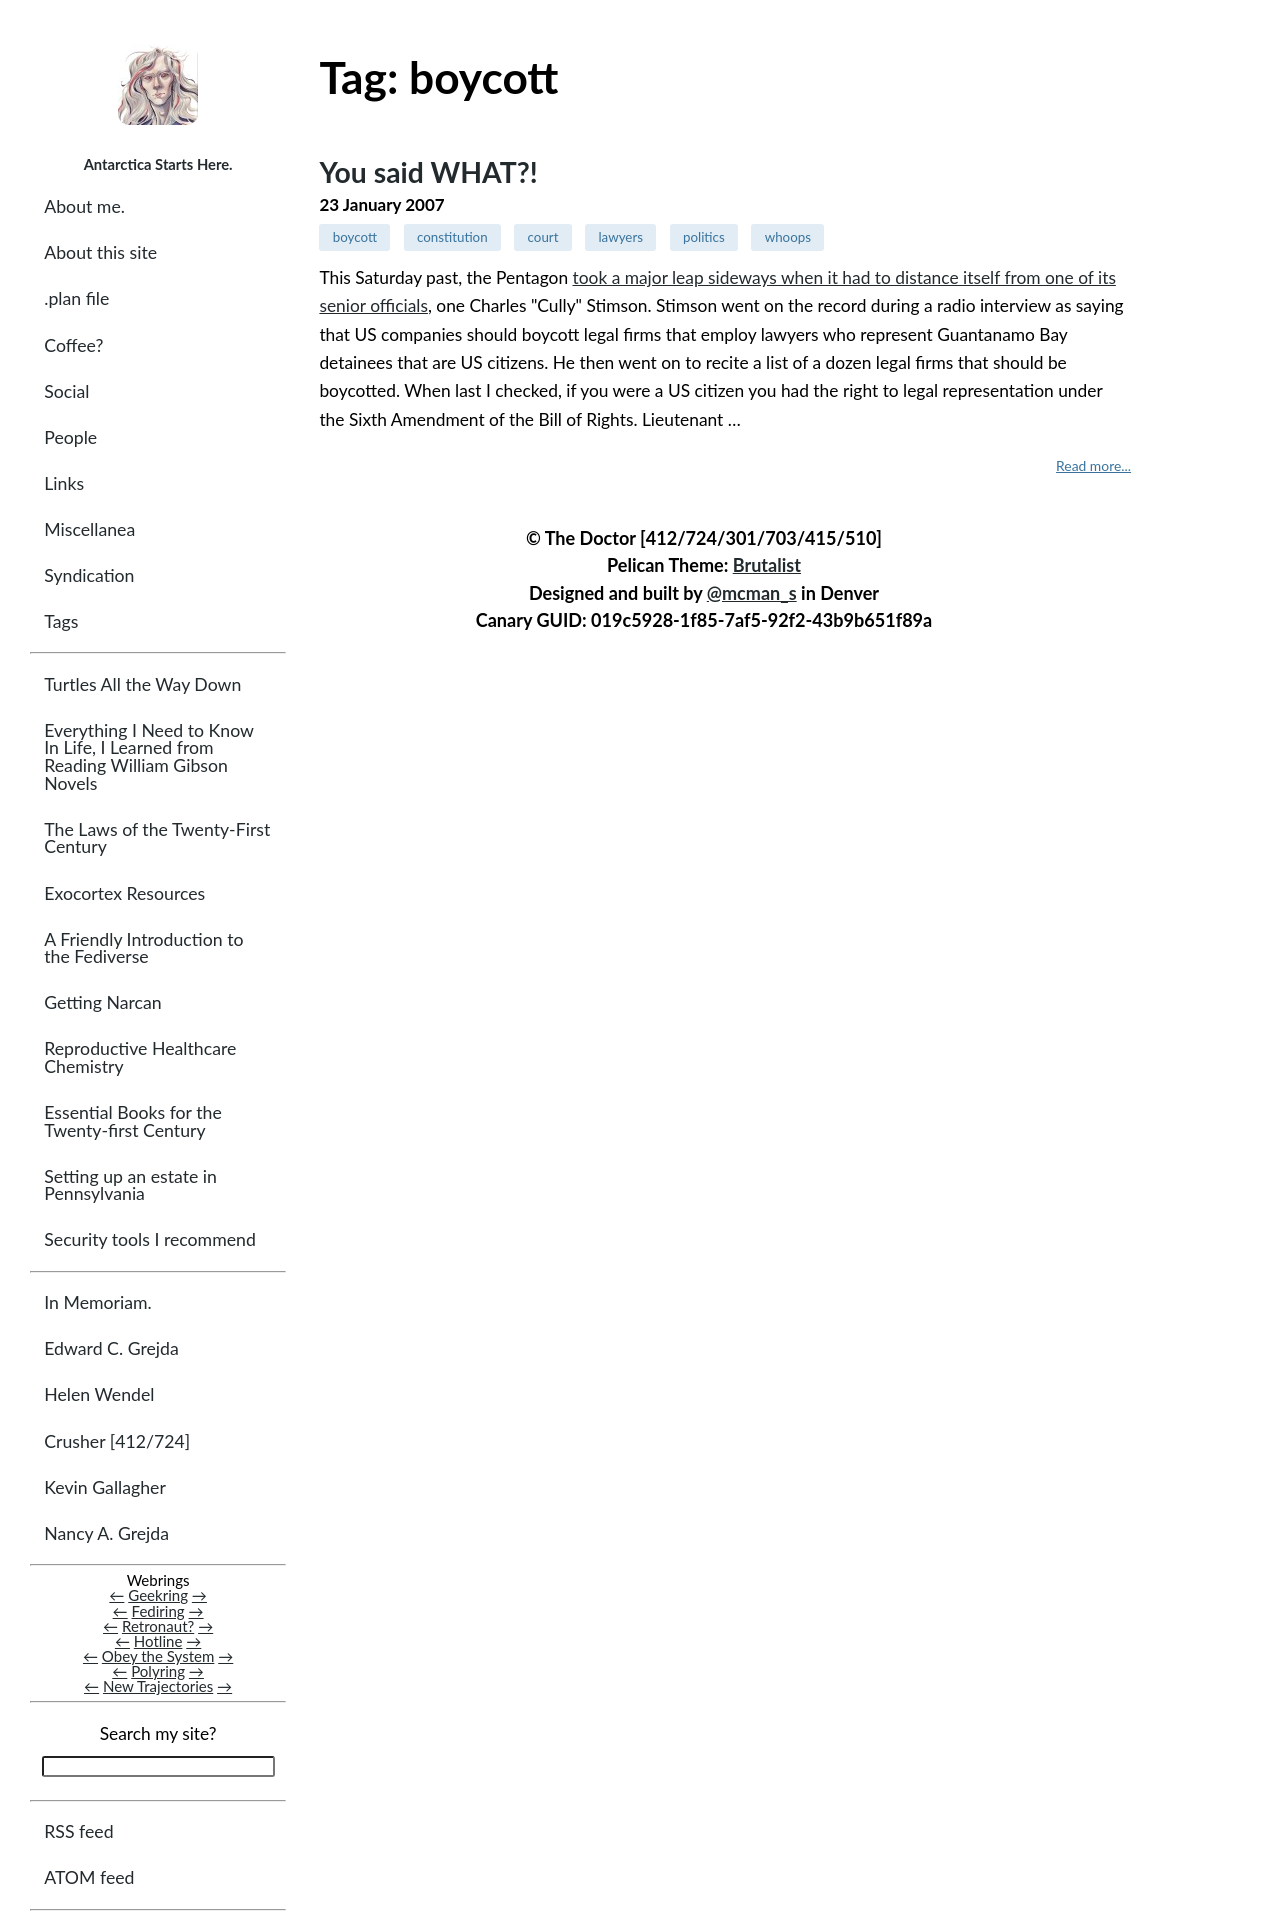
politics (704, 237)
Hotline (158, 1641)
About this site (100, 252)
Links (64, 483)
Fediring (158, 1611)
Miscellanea (89, 529)
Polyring (158, 1671)
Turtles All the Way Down (142, 684)
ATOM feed (89, 1877)
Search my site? (158, 1733)
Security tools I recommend (150, 1239)
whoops (788, 237)
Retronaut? (158, 1626)
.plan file (76, 298)
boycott (355, 237)
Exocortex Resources (124, 893)
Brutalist (767, 565)
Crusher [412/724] (117, 1441)
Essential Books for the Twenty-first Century (132, 1121)
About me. (84, 206)
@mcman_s (752, 593)
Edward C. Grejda (111, 1348)
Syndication (89, 575)
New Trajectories (158, 1686)
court (543, 237)
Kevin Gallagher (105, 1487)
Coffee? (73, 345)
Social (66, 391)
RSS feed (78, 1831)
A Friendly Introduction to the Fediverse (143, 948)
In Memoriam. (97, 1302)
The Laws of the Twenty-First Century (157, 838)
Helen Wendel (99, 1394)
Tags (61, 621)
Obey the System (158, 1656)
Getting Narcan (102, 1002)
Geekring (158, 1595)
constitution (452, 237)
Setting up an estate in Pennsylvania (130, 1185)
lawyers (620, 237)
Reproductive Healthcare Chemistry (140, 1057)
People (70, 437)
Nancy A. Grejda (106, 1533)
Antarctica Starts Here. (158, 164)
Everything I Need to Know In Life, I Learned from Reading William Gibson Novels (148, 757)
